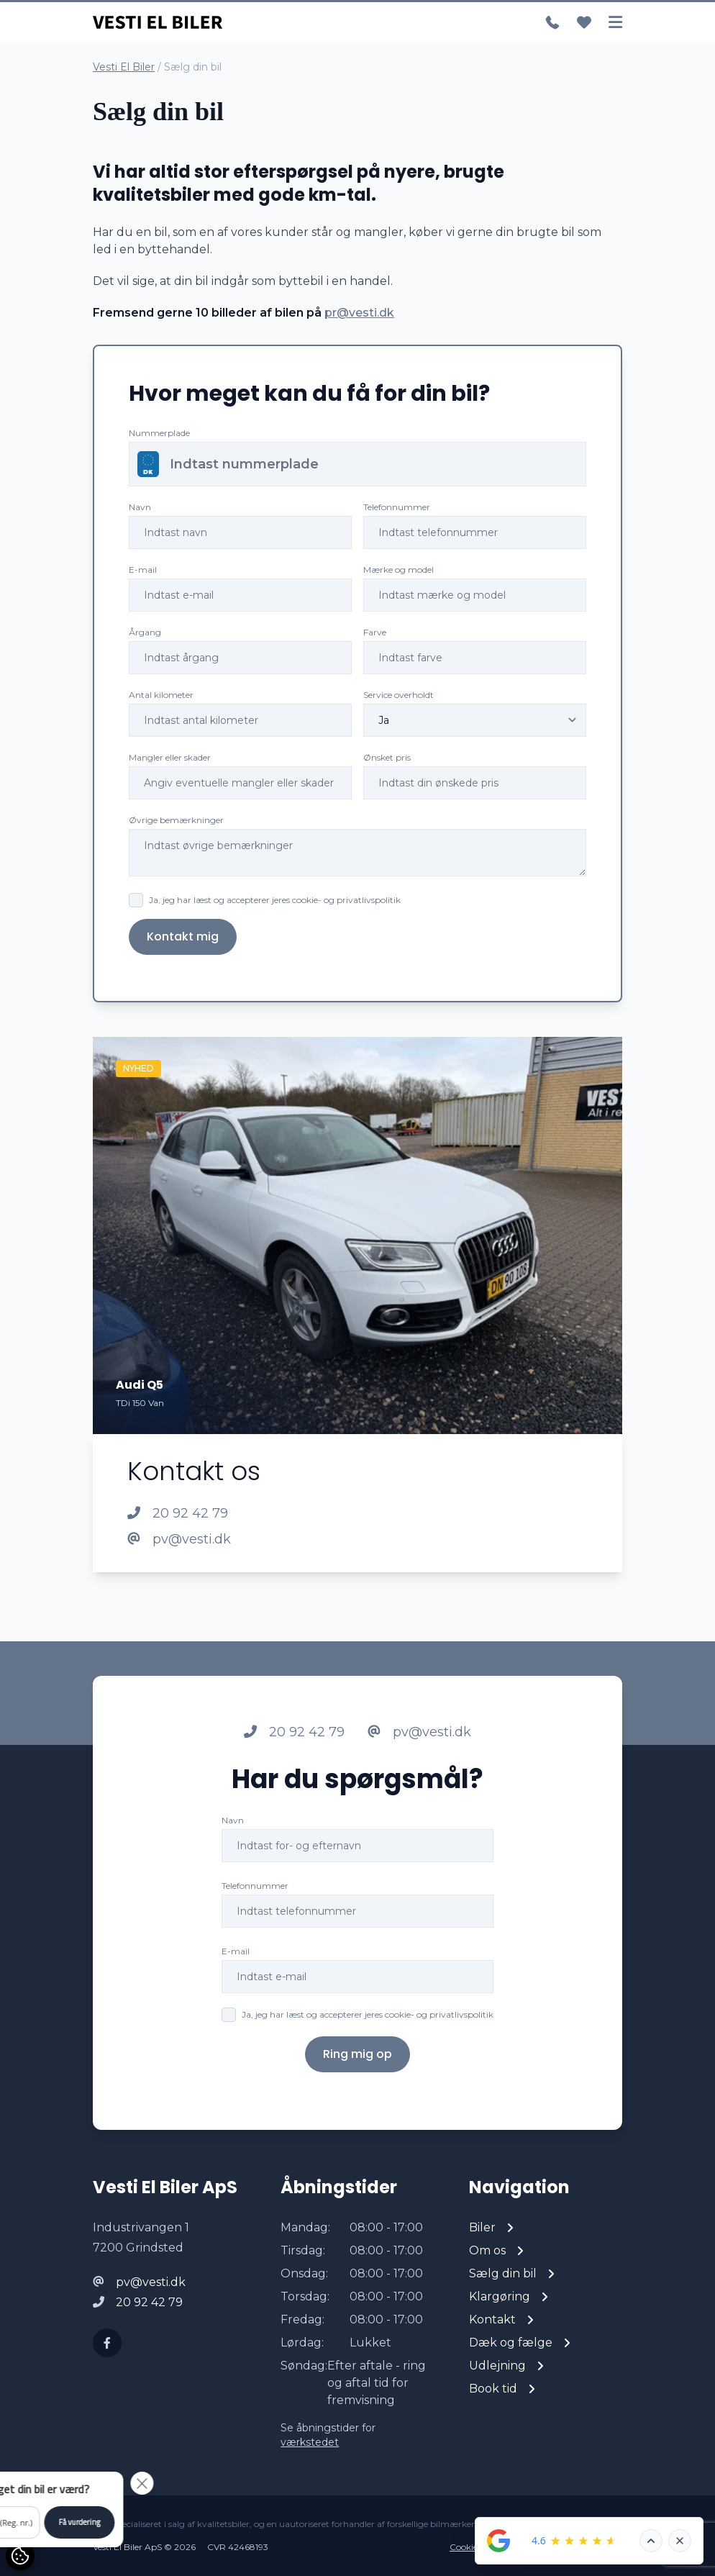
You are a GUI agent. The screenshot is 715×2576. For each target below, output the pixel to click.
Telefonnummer (396, 507)
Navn (140, 507)
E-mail (143, 569)
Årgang (145, 632)
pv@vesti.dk (179, 1539)
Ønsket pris (387, 757)
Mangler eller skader (170, 757)
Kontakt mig (183, 936)
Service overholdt (398, 694)
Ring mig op (357, 2085)
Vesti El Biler (124, 66)
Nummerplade (159, 432)
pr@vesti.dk (359, 312)
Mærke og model (398, 569)
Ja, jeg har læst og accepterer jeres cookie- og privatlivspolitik (275, 899)
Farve (374, 632)
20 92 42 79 (177, 1513)
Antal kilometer (161, 694)
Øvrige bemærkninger (176, 820)
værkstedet (310, 2442)
